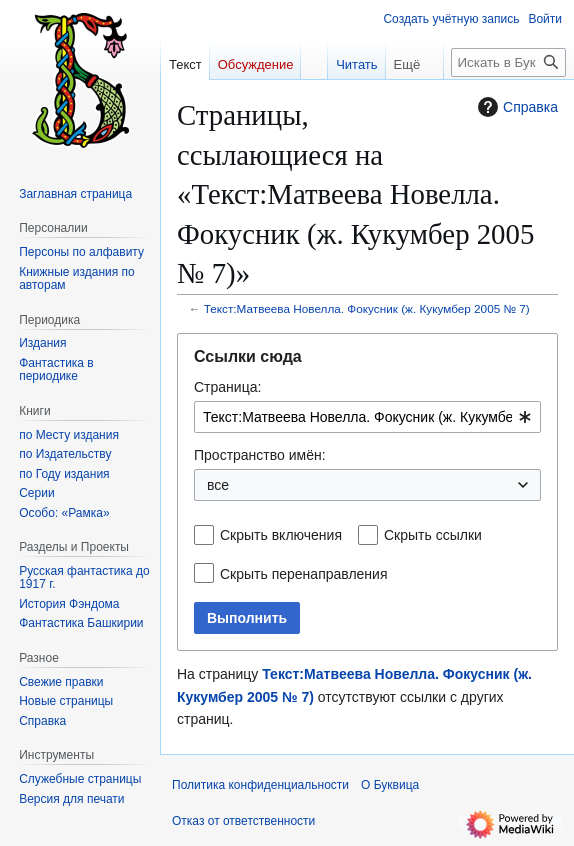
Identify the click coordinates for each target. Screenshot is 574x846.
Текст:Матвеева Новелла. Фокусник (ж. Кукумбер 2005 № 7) (367, 308)
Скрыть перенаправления (304, 574)
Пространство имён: (260, 455)
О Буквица (390, 785)
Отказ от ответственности (243, 821)
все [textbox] (218, 485)
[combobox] (367, 417)
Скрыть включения (281, 535)
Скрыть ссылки (433, 535)
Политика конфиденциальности (260, 785)
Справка (515, 107)
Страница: (227, 387)
